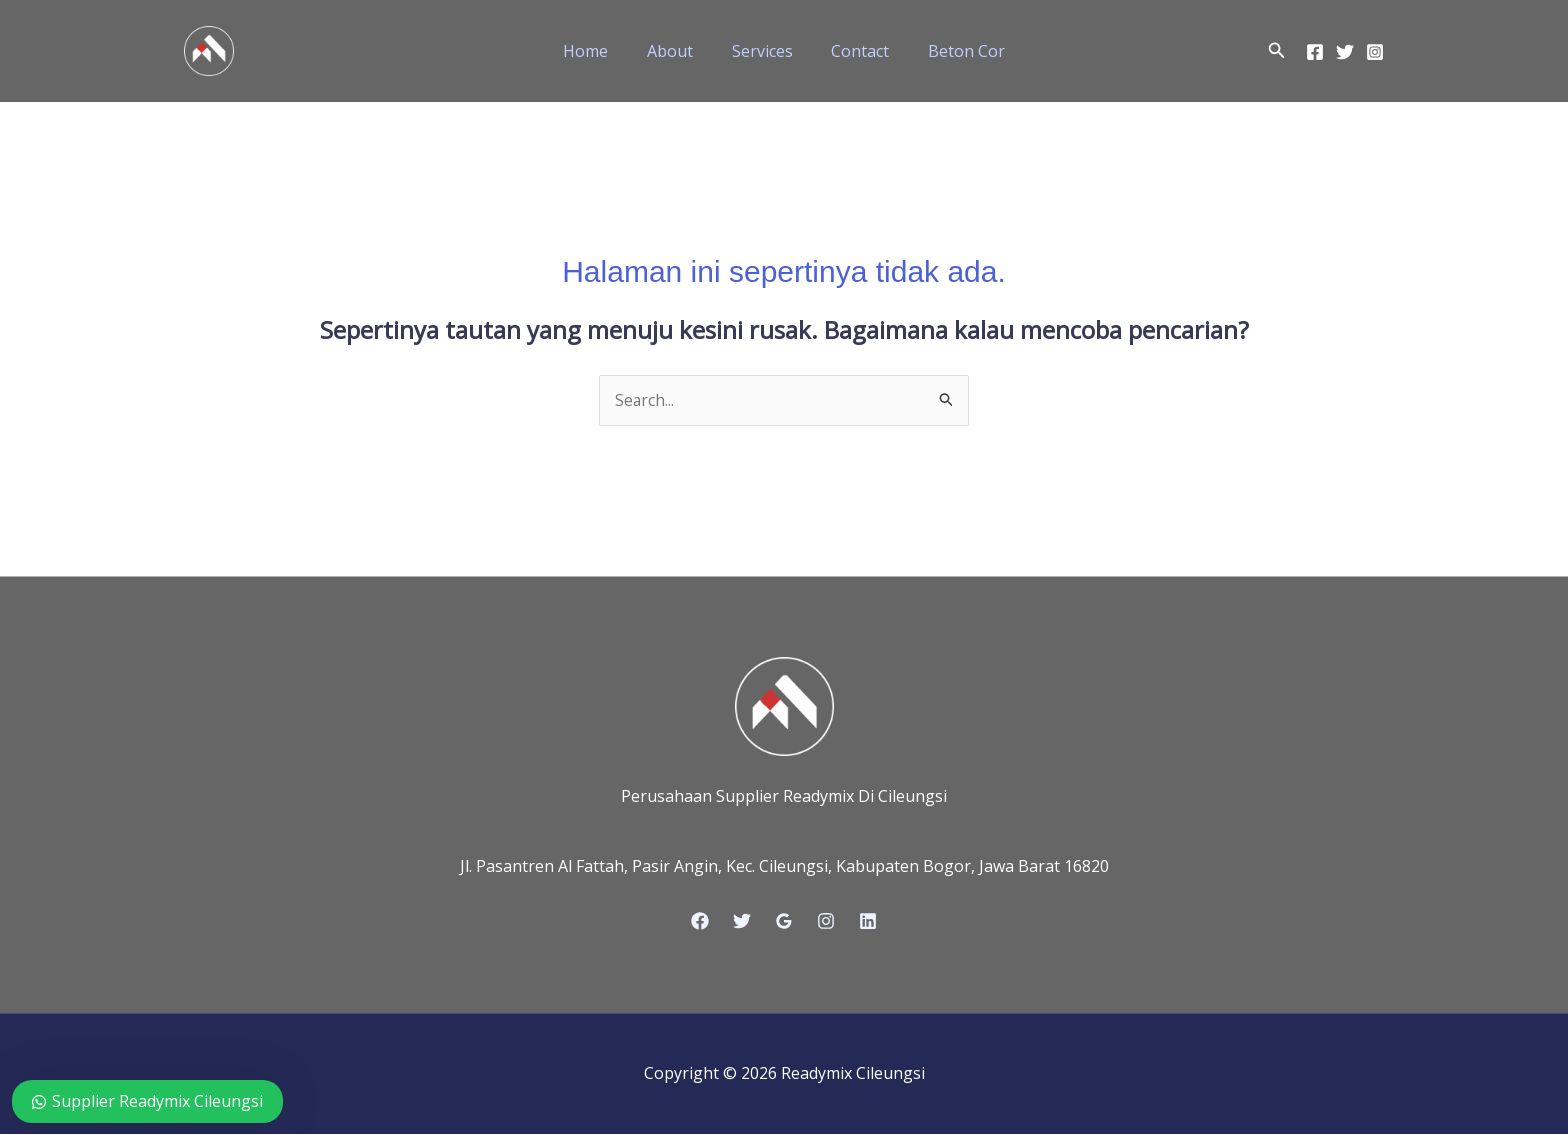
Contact (854, 51)
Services (762, 51)
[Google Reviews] (784, 922)
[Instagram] (1375, 52)
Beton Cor (953, 51)
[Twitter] (1345, 52)
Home (599, 51)
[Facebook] (1315, 52)
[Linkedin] (868, 922)
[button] (1277, 51)
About (677, 51)
